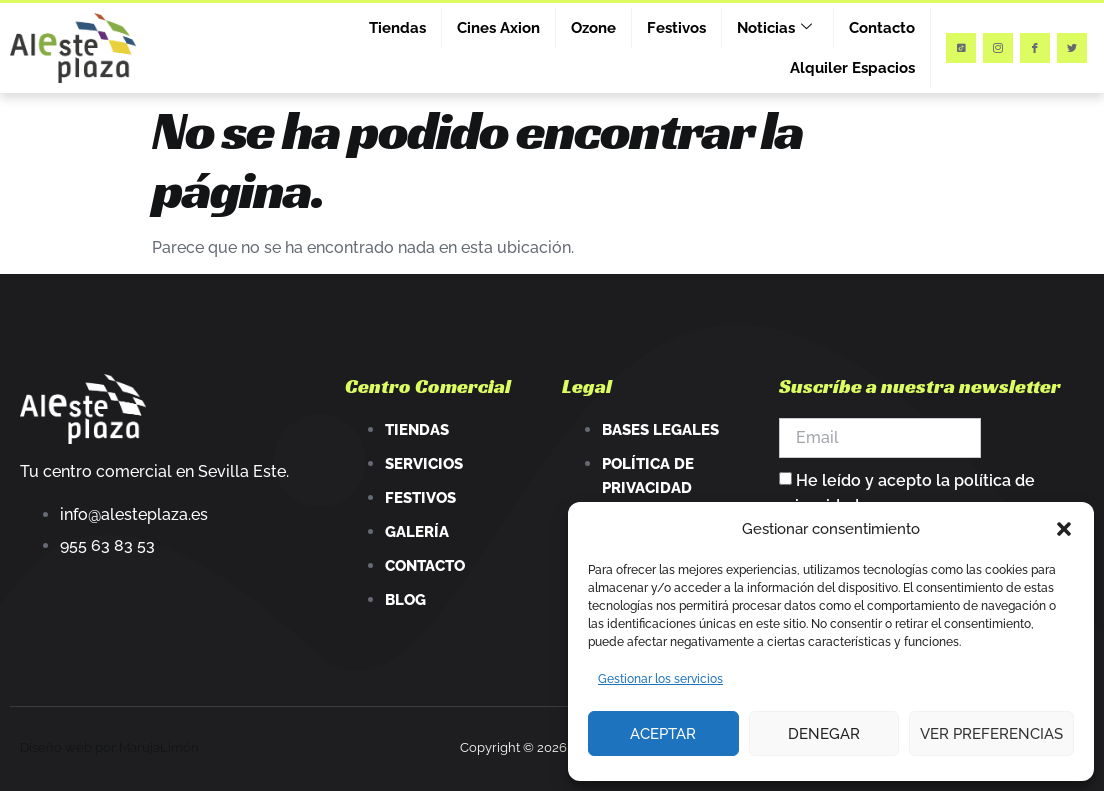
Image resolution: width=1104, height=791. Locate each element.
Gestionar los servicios (660, 679)
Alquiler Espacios (852, 68)
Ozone (593, 28)
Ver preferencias (991, 734)
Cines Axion (498, 28)
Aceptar (663, 734)
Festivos (676, 28)
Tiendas (397, 28)
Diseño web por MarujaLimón (109, 747)
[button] (1064, 529)
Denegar (824, 734)
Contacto (882, 28)
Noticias (774, 28)
